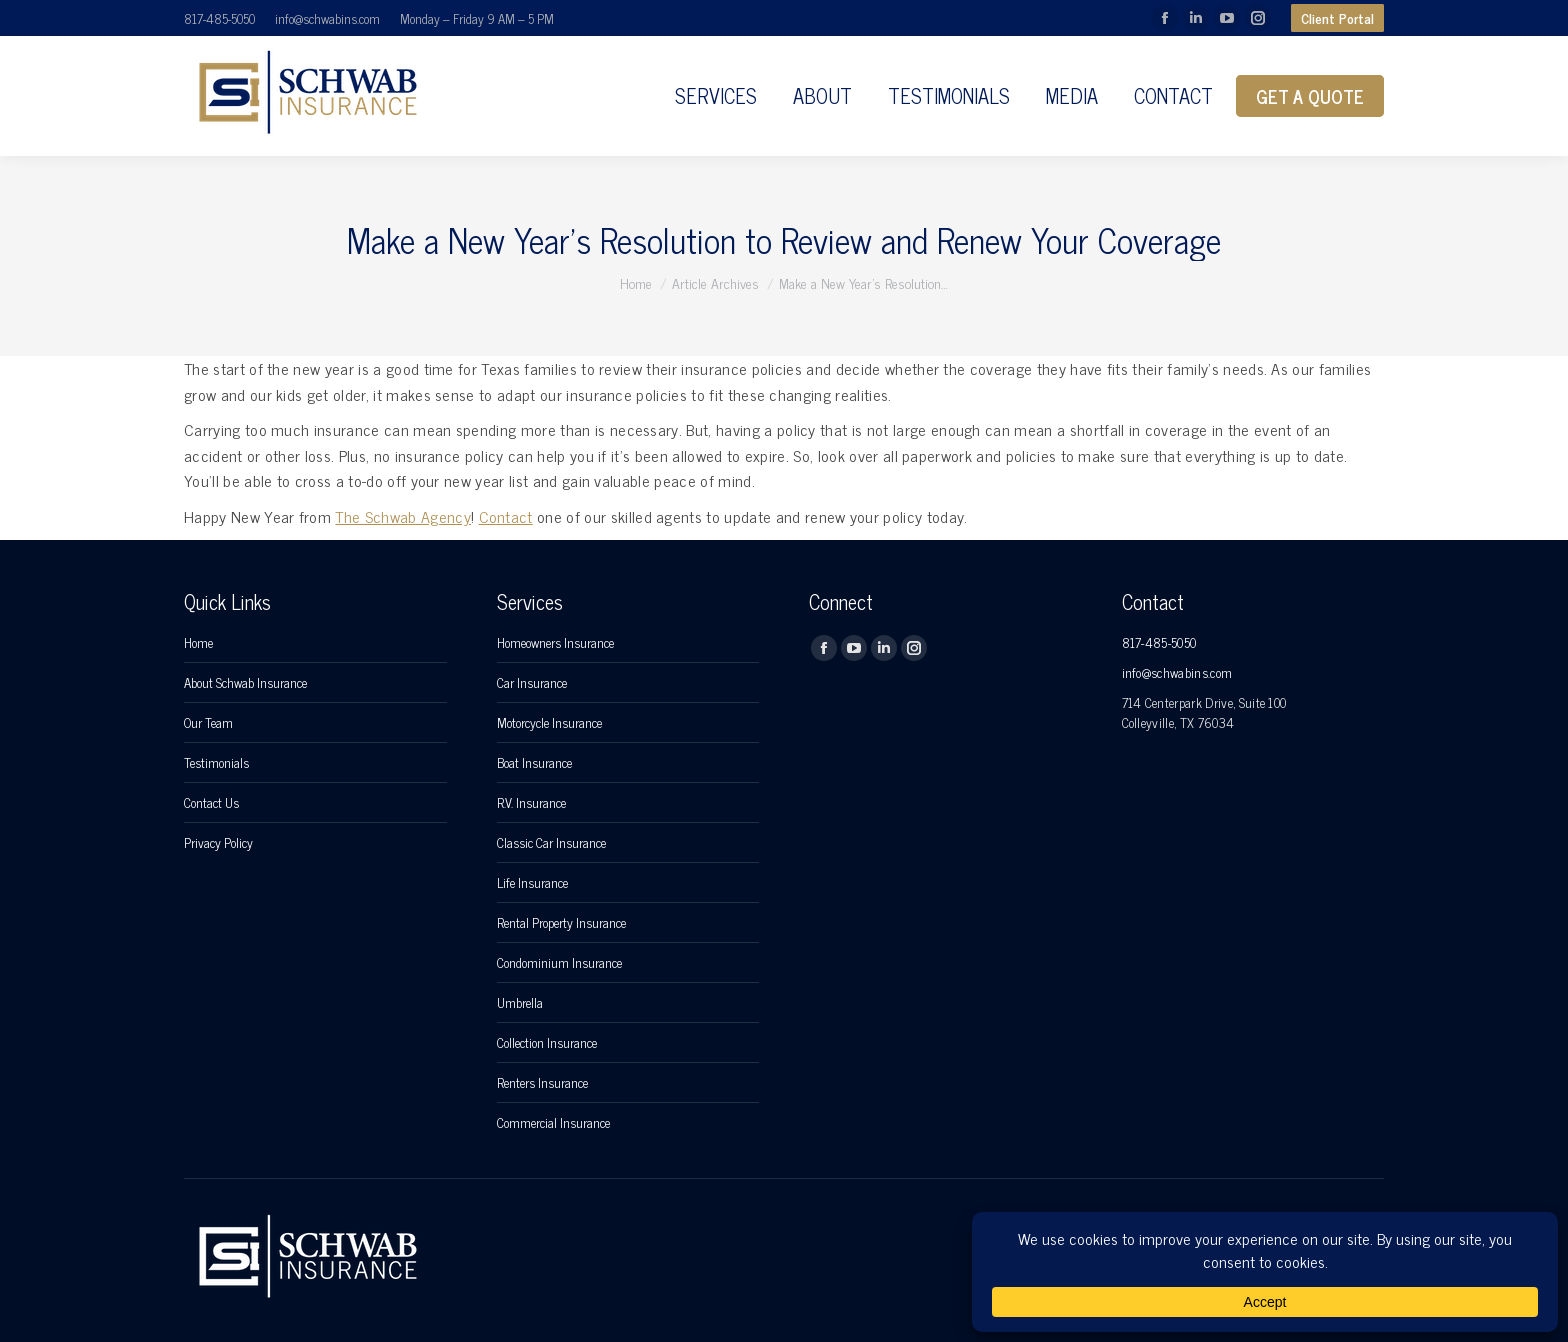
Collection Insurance (547, 1043)
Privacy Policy (218, 843)
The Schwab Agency (402, 516)
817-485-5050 (219, 18)
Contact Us (211, 803)
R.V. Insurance (531, 803)
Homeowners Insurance (555, 643)
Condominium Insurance (559, 963)
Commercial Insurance (553, 1123)
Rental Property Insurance (561, 923)
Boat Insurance (534, 763)
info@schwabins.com (327, 18)
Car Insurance (532, 683)
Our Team (208, 723)
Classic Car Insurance (551, 843)
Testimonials (216, 763)
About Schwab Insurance (245, 683)
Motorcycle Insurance (549, 723)
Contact (506, 516)
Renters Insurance (542, 1083)
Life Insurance (532, 883)
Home (198, 643)
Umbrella (520, 1003)
